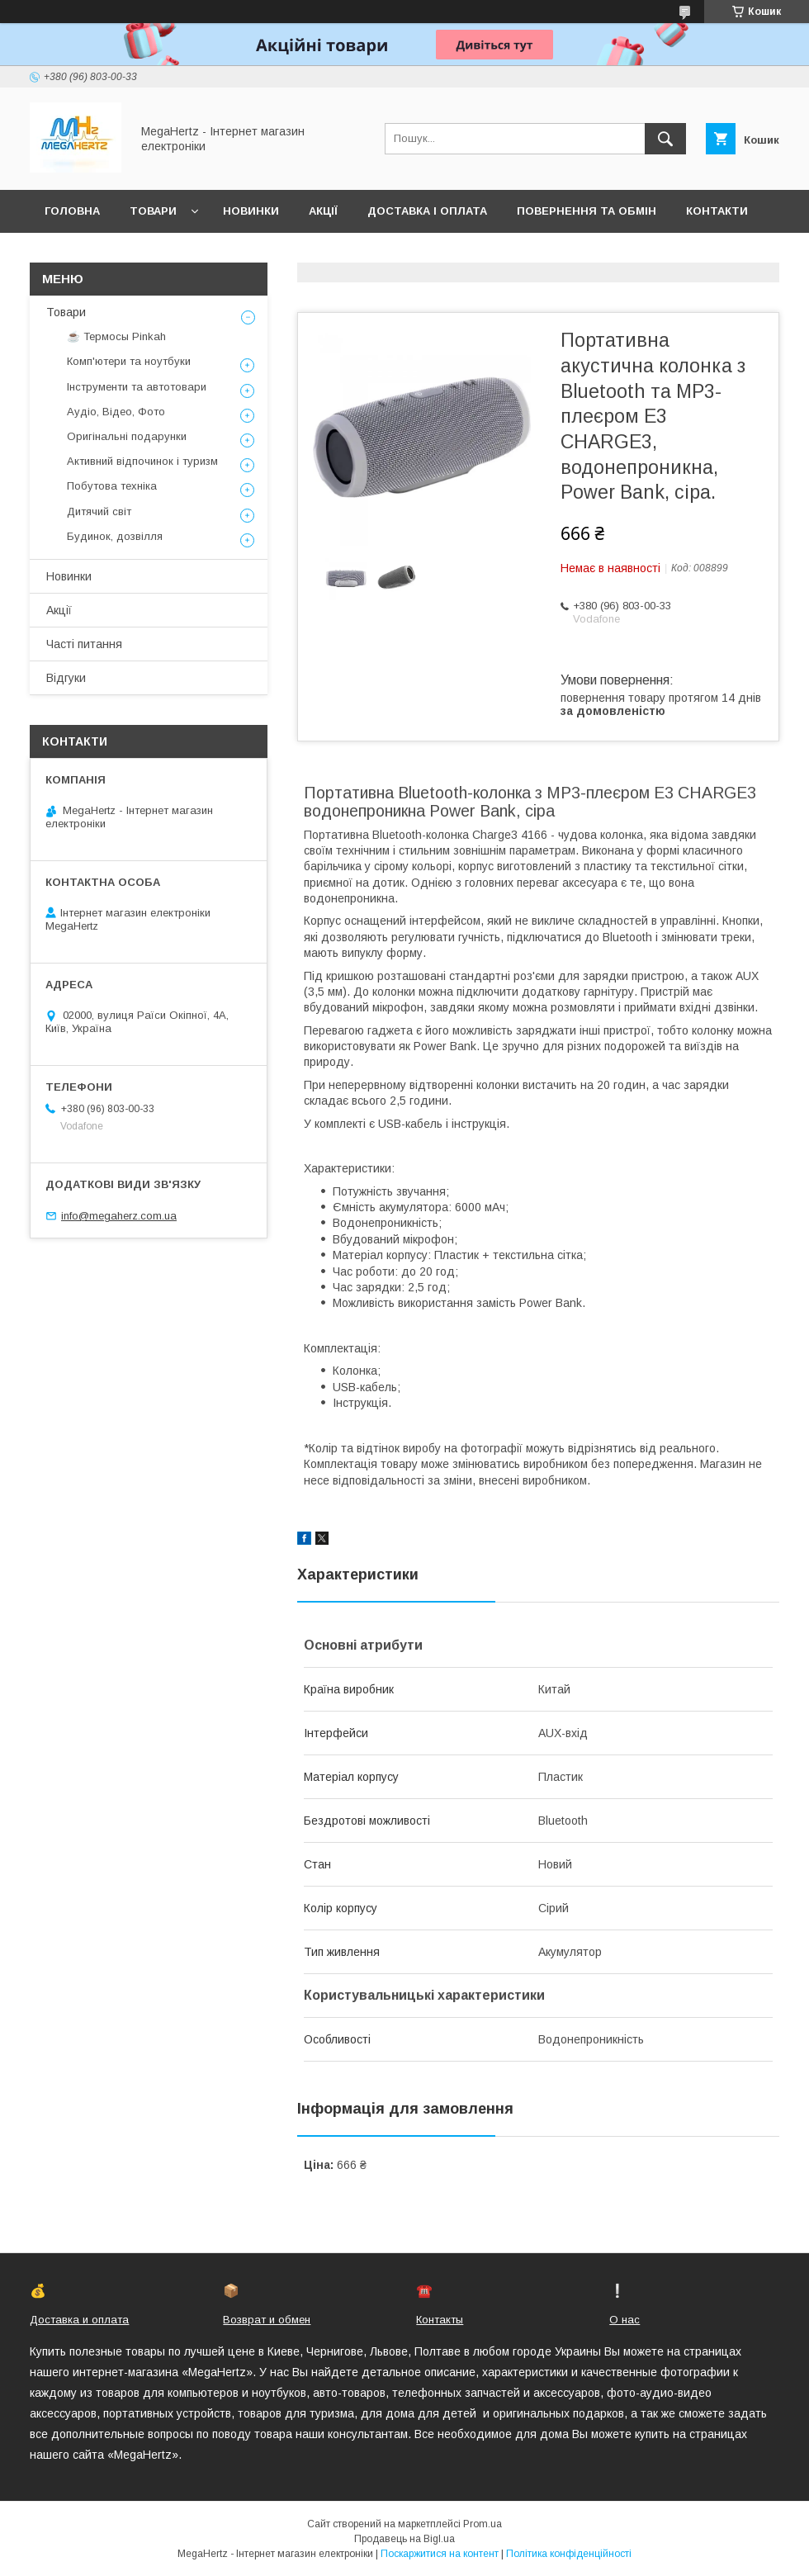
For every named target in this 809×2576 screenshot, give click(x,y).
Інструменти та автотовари (136, 387)
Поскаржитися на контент (440, 2553)
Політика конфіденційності (569, 2553)
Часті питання (84, 644)
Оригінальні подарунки (127, 436)
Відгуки (66, 677)
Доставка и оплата (79, 2319)
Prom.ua (482, 2524)
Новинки (251, 211)
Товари (153, 211)
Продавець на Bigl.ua (404, 2539)
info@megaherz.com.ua (119, 1216)
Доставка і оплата (427, 211)
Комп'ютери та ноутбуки (129, 361)
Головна (72, 211)
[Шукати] (665, 138)
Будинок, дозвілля (115, 536)
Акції (323, 211)
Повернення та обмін (586, 211)
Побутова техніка (112, 486)
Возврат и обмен (266, 2319)
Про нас (71, 254)
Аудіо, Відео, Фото (116, 411)
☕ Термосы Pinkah (116, 336)
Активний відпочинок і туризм (142, 461)
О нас (624, 2319)
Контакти (717, 211)
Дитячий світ (99, 511)
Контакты (439, 2319)
